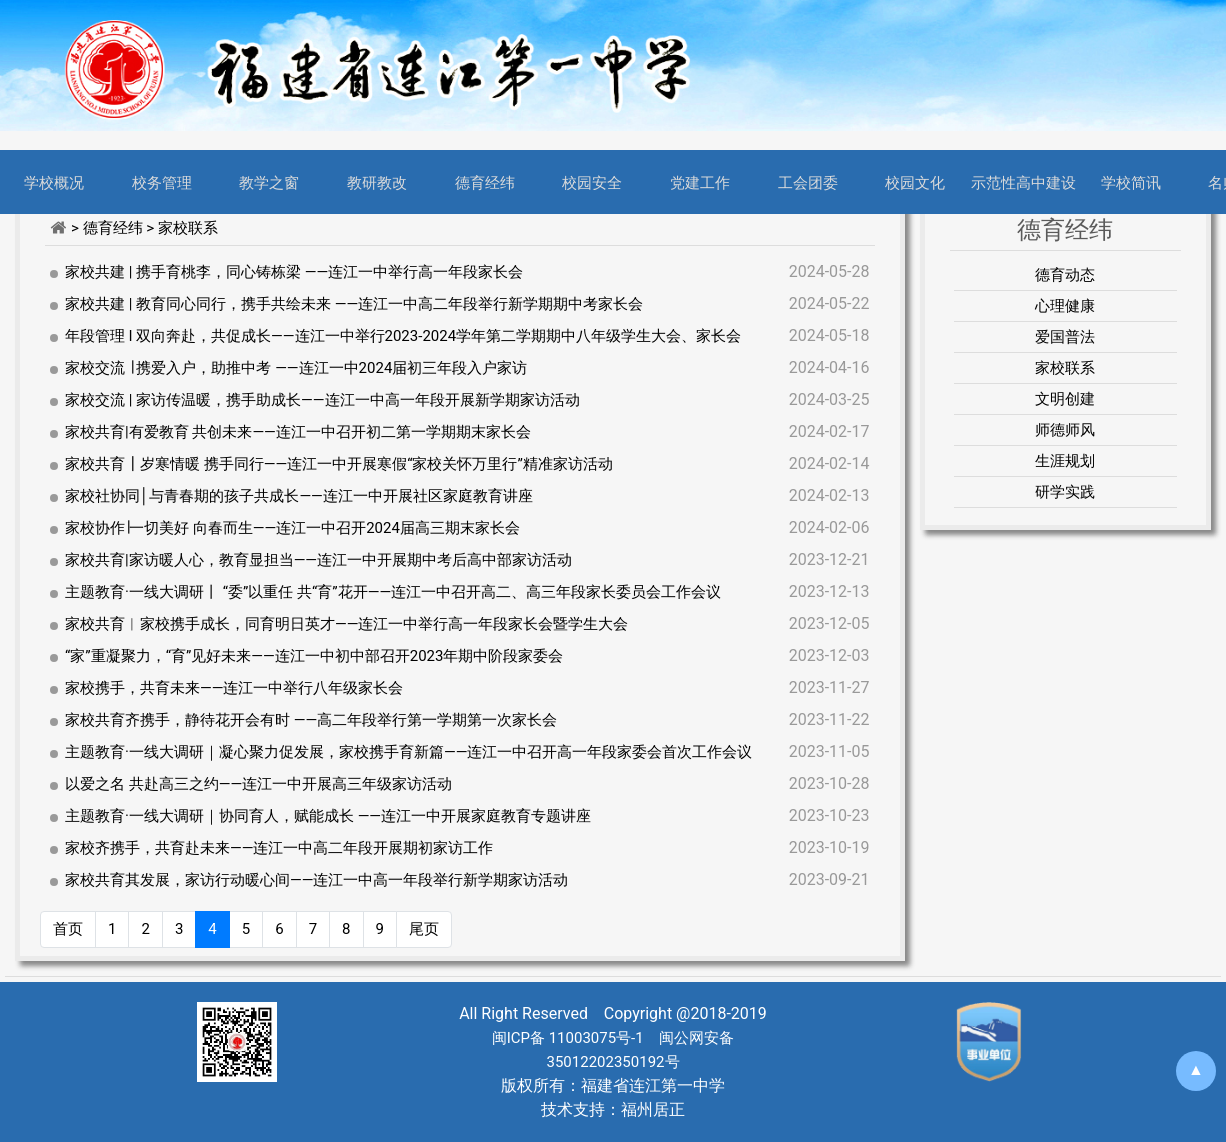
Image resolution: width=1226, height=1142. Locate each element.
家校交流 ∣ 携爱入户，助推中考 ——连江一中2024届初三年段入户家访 (296, 368)
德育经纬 (485, 182)
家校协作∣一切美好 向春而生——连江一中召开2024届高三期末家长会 (292, 528)
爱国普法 (1065, 337)
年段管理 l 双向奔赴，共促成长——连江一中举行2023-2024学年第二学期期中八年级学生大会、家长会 (403, 336)
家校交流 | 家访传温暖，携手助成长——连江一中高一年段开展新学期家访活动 (322, 400)
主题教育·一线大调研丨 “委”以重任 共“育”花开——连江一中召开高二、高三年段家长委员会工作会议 (393, 592)
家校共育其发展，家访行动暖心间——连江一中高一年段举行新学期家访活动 (316, 880)
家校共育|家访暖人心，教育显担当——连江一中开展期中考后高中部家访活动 (318, 560)
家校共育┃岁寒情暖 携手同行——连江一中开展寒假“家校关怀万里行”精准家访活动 (339, 464)
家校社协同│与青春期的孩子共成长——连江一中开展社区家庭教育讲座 (299, 496)
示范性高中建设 (1023, 182)
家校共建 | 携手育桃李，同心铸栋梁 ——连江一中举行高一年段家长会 (294, 272)
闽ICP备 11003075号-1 (568, 1038)
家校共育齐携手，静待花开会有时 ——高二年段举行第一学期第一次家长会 (311, 720)
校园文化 (915, 182)
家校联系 (1065, 368)
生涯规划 (1065, 461)
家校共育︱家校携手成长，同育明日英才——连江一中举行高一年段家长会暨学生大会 (346, 624)
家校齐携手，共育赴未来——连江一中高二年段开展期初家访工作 (279, 848)
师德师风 (1065, 430)
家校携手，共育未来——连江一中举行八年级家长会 (234, 688)
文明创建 (1065, 399)
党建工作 (700, 182)
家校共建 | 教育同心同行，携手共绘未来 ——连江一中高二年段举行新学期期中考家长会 (354, 304)
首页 (68, 929)
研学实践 (1065, 492)
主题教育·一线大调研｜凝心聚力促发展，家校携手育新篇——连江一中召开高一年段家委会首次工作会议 (408, 752)
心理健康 (1065, 306)
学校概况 (54, 182)
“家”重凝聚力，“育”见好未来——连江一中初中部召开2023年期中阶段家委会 (314, 656)
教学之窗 (269, 182)
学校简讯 (1131, 182)
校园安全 (592, 182)
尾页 (424, 929)
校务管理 (162, 182)
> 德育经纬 (108, 228)
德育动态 (1065, 275)
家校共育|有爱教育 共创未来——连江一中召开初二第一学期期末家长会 (298, 432)
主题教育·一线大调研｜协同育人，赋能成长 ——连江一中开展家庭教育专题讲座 (328, 816)
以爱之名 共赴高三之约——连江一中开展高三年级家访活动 (258, 784)
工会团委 (808, 182)
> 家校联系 (182, 228)
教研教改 (377, 182)
